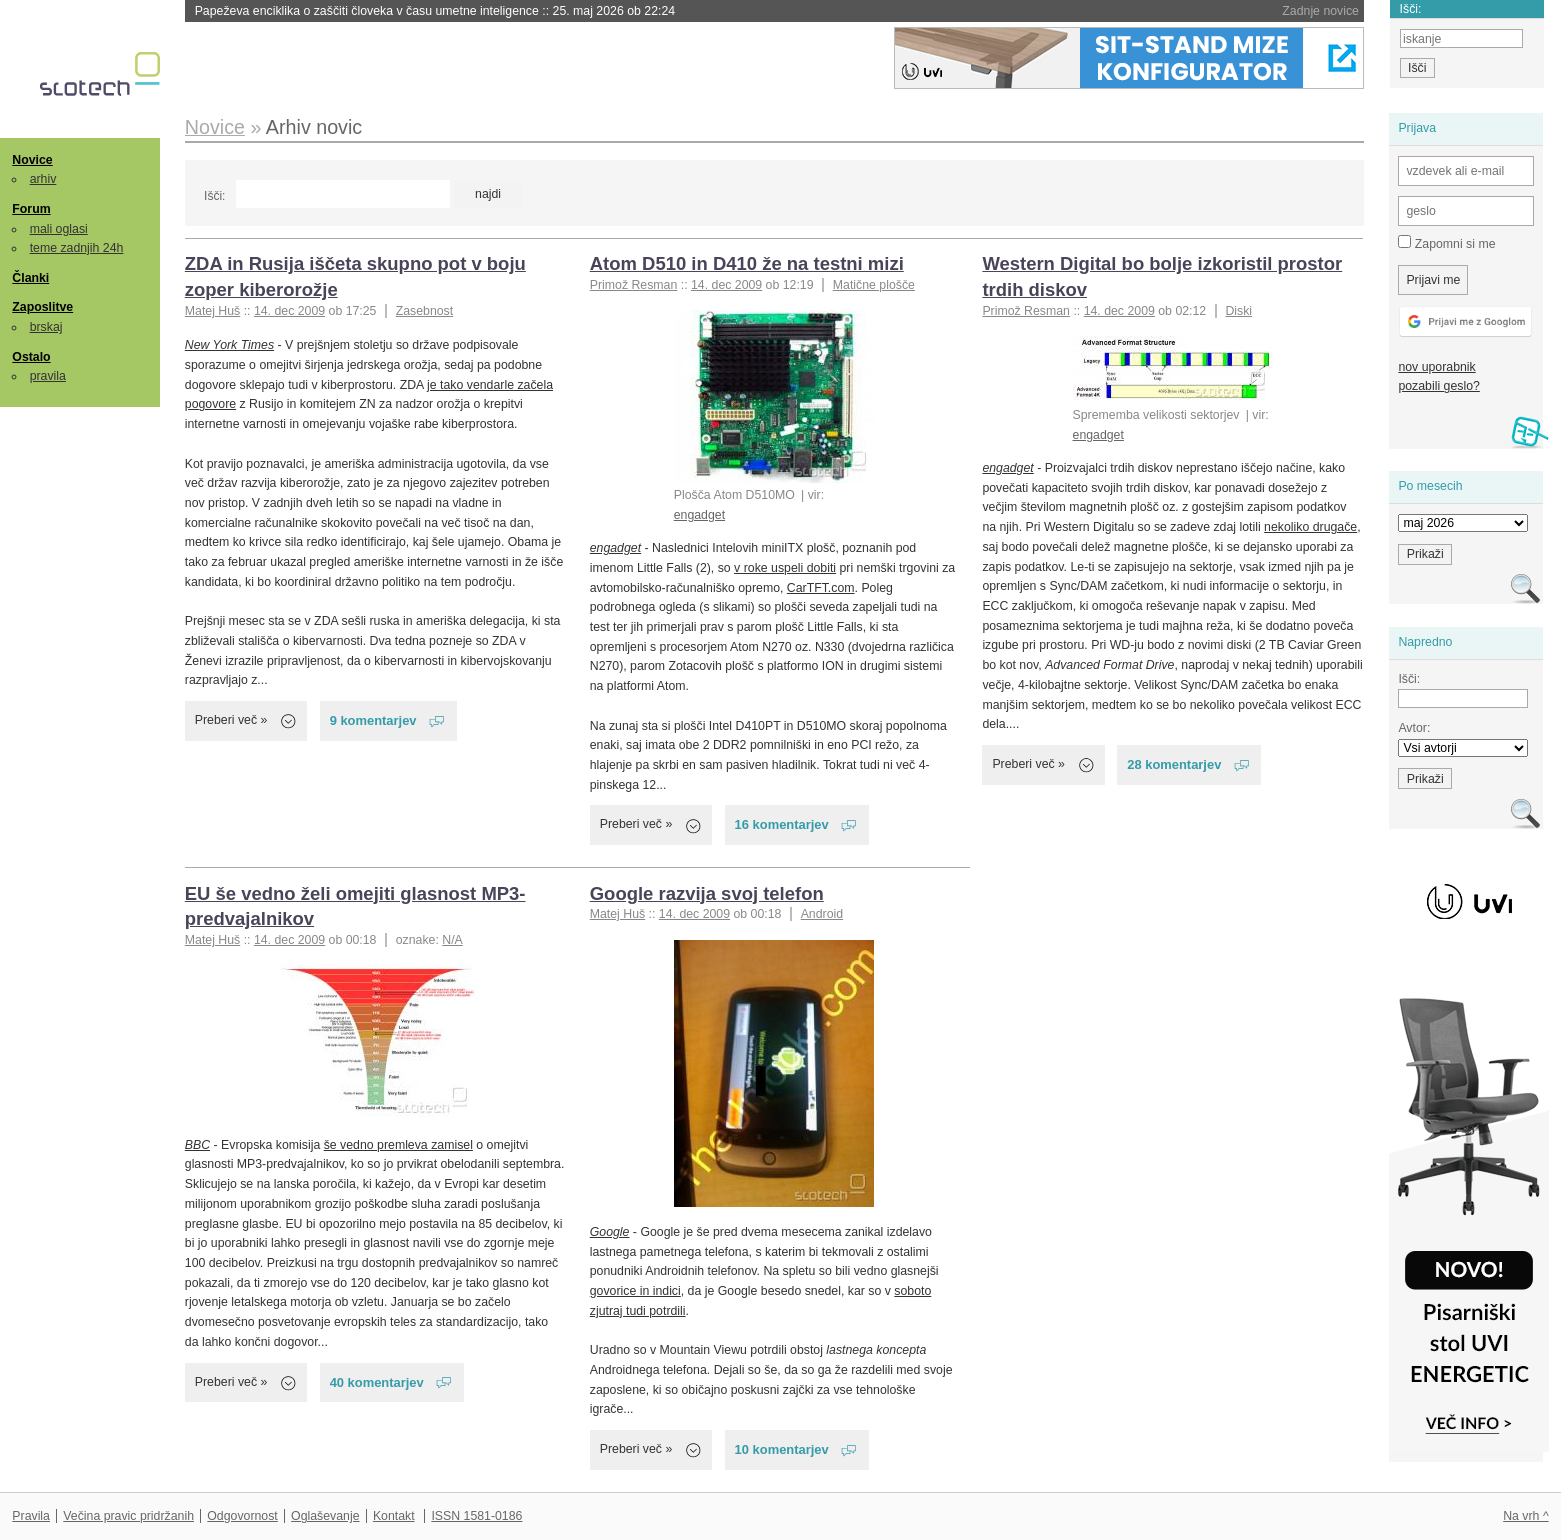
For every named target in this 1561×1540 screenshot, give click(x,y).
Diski (1238, 311)
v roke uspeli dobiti (785, 568)
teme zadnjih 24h (77, 248)
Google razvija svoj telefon (707, 893)
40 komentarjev (377, 1382)
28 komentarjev (1174, 764)
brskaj (46, 327)
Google (610, 1232)
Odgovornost (242, 1516)
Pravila (31, 1516)
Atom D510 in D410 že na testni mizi (747, 263)
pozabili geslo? (1438, 386)
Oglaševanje (325, 1516)
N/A (452, 940)
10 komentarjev (782, 1449)
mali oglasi (59, 229)
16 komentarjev (782, 824)
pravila (48, 376)
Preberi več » (231, 720)
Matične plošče (874, 285)
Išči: (214, 196)
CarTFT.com (821, 588)
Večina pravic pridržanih (128, 1516)
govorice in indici (635, 1291)
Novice (32, 160)
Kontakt (394, 1516)
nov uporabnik (1436, 367)
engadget (699, 515)
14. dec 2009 (289, 311)
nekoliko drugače (1310, 527)
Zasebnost (425, 311)
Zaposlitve (42, 307)
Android (822, 914)
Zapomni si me (1446, 243)
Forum (31, 209)
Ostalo (31, 357)
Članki (30, 278)
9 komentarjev (373, 720)
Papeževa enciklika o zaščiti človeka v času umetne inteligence (435, 11)
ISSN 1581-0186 (476, 1516)
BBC (197, 1145)
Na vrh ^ (1525, 1516)
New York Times (229, 345)
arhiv (43, 179)
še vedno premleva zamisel (398, 1145)
